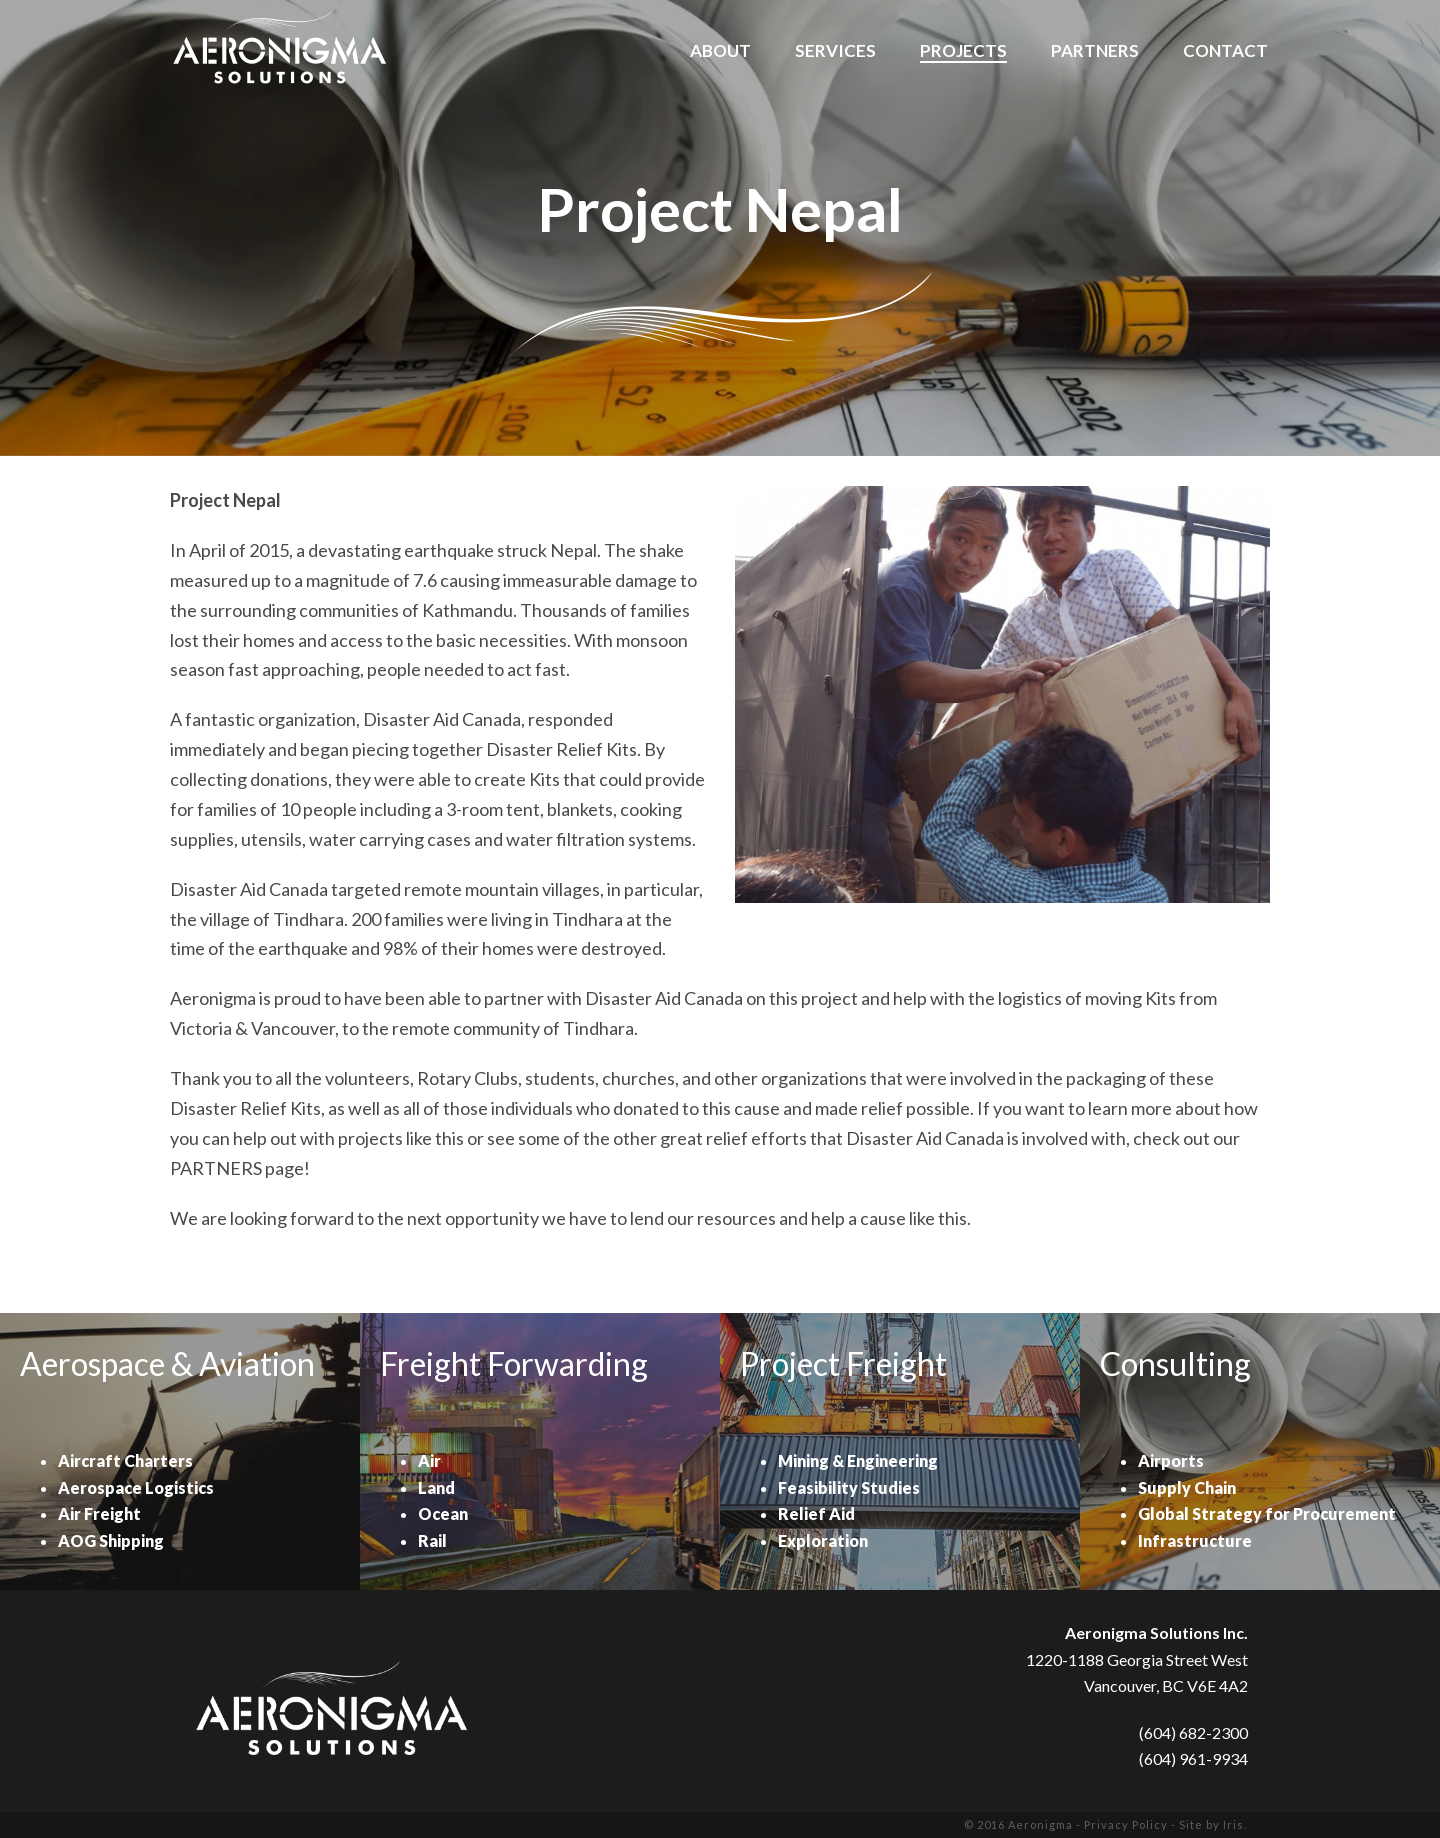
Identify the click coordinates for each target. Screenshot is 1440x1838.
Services (835, 51)
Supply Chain (1187, 1487)
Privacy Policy (1126, 1824)
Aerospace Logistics (136, 1487)
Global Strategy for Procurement (1267, 1513)
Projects (963, 51)
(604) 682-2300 (1193, 1732)
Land (436, 1487)
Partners (1095, 51)
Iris (1233, 1824)
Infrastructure (1195, 1540)
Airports (1171, 1460)
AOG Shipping (111, 1540)
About (720, 51)
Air (429, 1460)
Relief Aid (816, 1513)
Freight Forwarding (514, 1363)
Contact (1225, 51)
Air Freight (99, 1513)
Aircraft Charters (125, 1460)
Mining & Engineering (858, 1460)
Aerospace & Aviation (167, 1363)
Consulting (1175, 1363)
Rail (432, 1540)
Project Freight (843, 1363)
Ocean (443, 1513)
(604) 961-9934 (1193, 1758)
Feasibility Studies (849, 1487)
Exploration (823, 1540)
